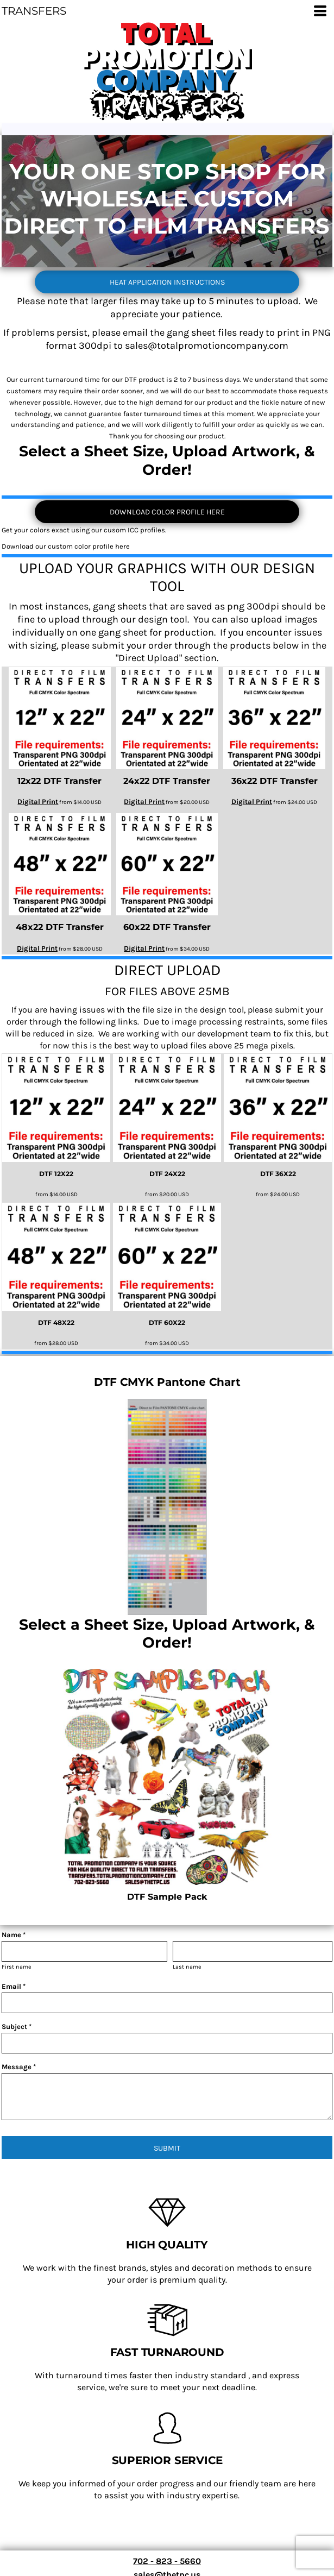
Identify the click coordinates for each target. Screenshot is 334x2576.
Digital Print (37, 801)
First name (16, 1966)
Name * (14, 1935)
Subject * (16, 2026)
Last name (187, 1966)
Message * (19, 2067)
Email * (14, 1986)
